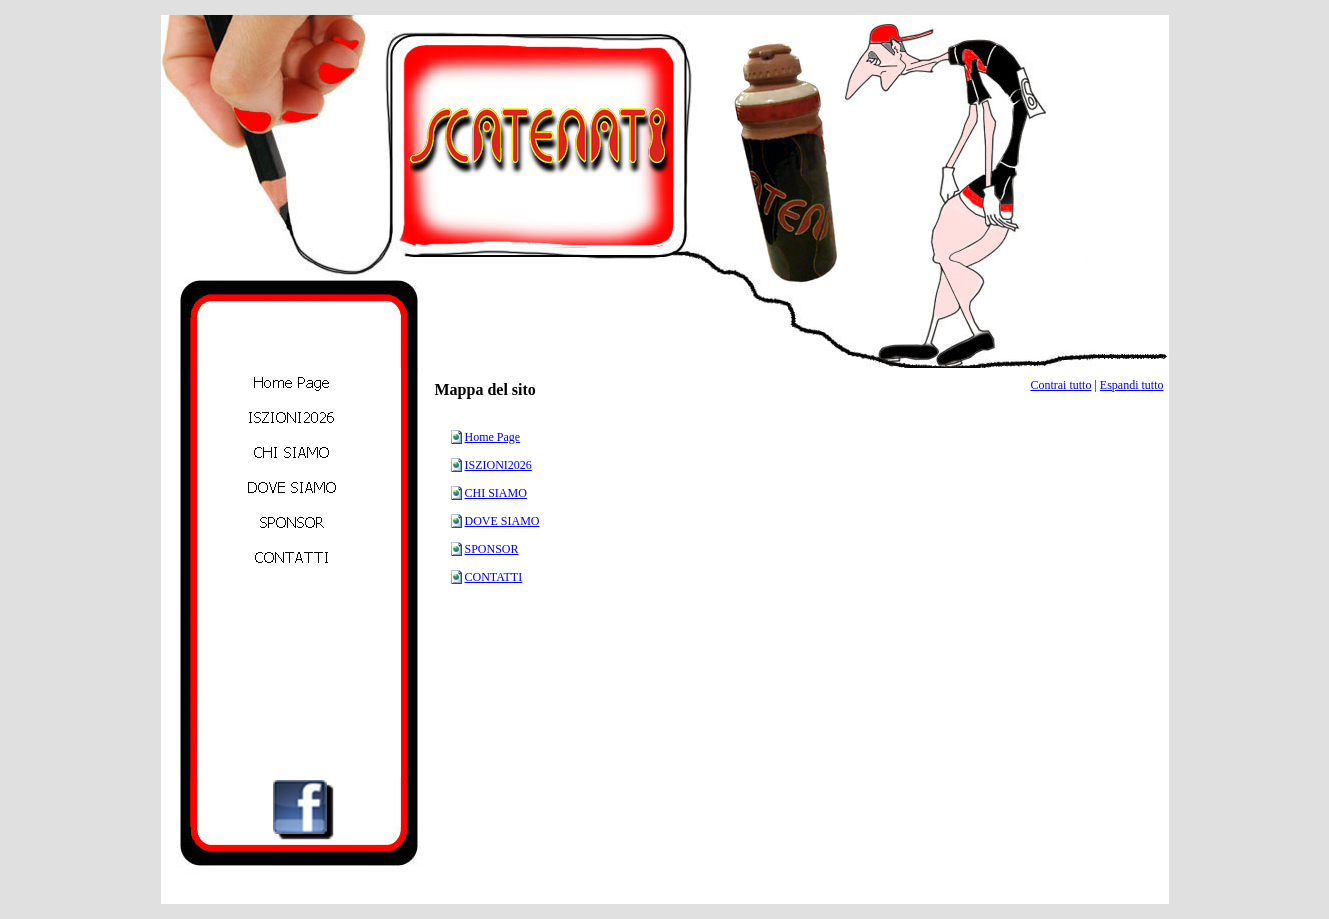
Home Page (493, 437)
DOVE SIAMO (502, 521)
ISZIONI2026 (498, 465)
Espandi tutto (1132, 385)
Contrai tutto (1060, 385)
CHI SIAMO (496, 493)
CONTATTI (494, 577)
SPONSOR (492, 549)
